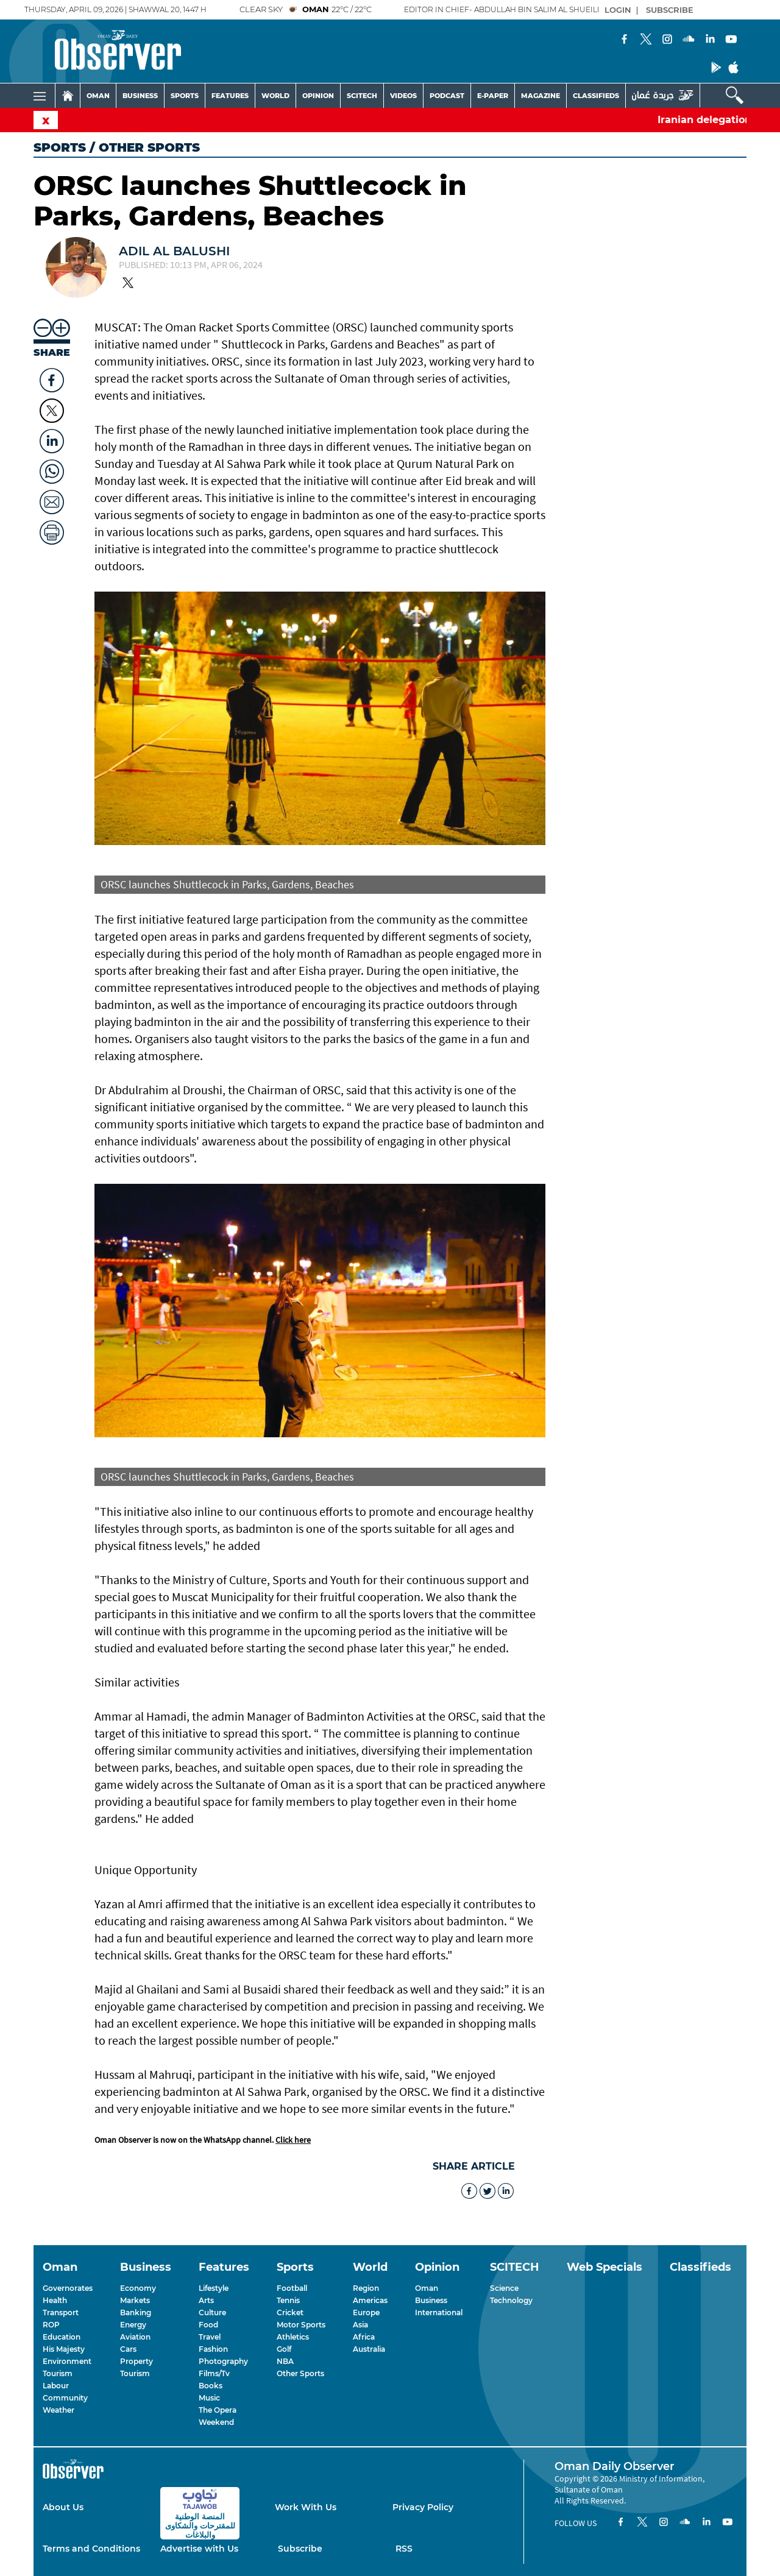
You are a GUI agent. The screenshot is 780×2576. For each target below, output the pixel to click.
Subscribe (300, 2548)
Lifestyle (214, 2288)
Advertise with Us (199, 2548)
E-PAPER (492, 95)
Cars (128, 2349)
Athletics (293, 2336)
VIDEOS (403, 95)
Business (431, 2300)
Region (366, 2288)
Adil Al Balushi (174, 251)
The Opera (217, 2410)
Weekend (216, 2422)
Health (55, 2300)
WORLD (275, 95)
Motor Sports (301, 2324)
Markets (135, 2300)
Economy (138, 2288)
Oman (426, 2288)
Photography (223, 2361)
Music (209, 2397)
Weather (58, 2410)
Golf (284, 2349)
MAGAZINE (540, 95)
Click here (293, 2139)
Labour (56, 2385)
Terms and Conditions (91, 2548)
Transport (61, 2312)
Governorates (68, 2288)
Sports (60, 147)
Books (210, 2385)
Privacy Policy (422, 2507)
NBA (285, 2361)
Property (136, 2361)
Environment (67, 2361)
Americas (370, 2300)
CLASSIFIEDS (596, 95)
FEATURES (230, 95)
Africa (364, 2336)
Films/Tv (214, 2373)
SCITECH (362, 95)
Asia (360, 2324)
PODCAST (447, 95)
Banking (135, 2312)
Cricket (290, 2312)
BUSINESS (140, 95)
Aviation (135, 2336)
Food (208, 2324)
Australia (369, 2349)
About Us (63, 2507)
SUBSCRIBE (669, 10)
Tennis (288, 2300)
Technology (511, 2300)
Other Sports (300, 2373)
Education (61, 2336)
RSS (404, 2548)
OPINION (318, 95)
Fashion (213, 2349)
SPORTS (185, 95)
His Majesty (64, 2349)
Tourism (58, 2373)
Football (292, 2288)
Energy (133, 2324)
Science (504, 2288)
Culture (212, 2312)
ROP (51, 2324)
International (439, 2312)
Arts (206, 2300)
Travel (210, 2336)
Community (65, 2397)
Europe (366, 2312)
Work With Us (305, 2507)
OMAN (98, 95)
